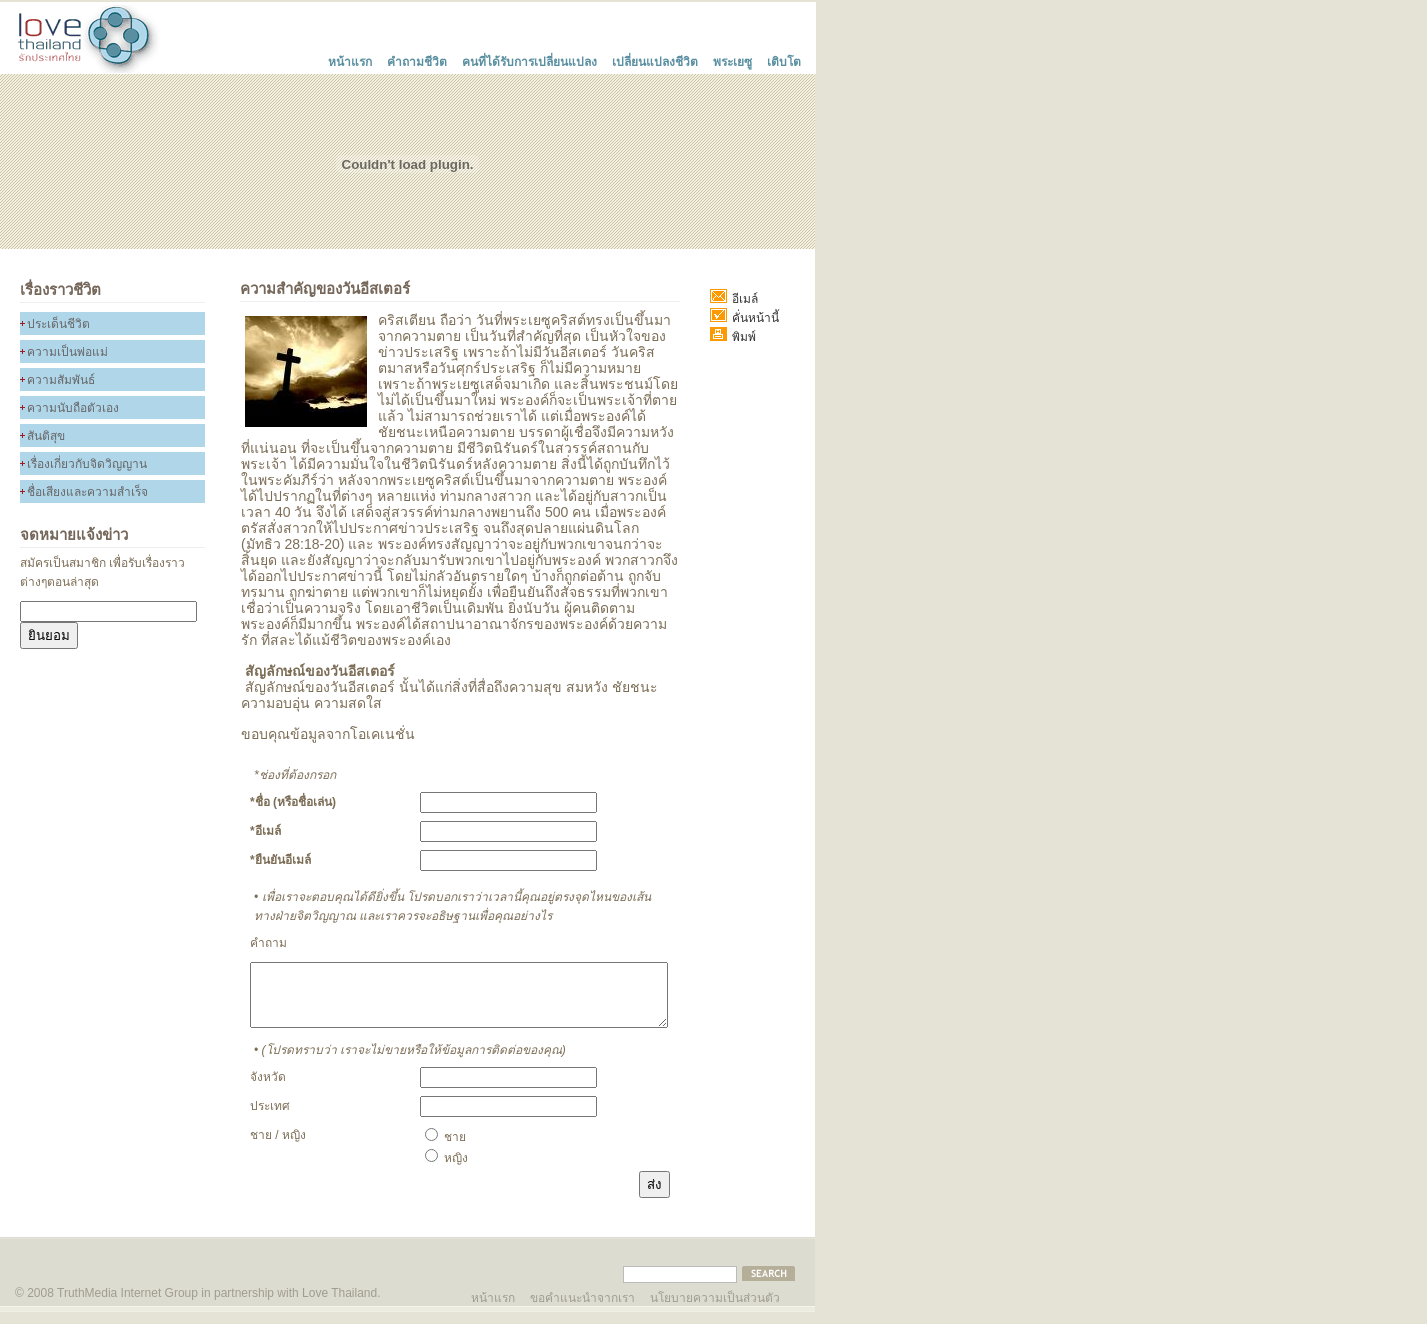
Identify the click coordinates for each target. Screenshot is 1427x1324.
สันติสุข (46, 436)
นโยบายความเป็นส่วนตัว (715, 1307)
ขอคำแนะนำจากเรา (582, 1307)
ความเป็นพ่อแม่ (67, 352)
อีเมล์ (734, 299)
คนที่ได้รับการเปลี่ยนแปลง (529, 59)
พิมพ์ (733, 337)
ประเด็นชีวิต (58, 324)
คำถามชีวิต (417, 59)
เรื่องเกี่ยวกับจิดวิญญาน (87, 464)
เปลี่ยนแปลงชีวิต (655, 59)
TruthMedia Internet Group (127, 1305)
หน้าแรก (350, 59)
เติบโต (784, 59)
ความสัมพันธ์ (61, 380)
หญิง (446, 1170)
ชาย (445, 1149)
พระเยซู (732, 59)
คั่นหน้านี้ (744, 318)
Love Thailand (339, 1305)
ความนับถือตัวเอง (73, 408)
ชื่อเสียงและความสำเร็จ (87, 492)
